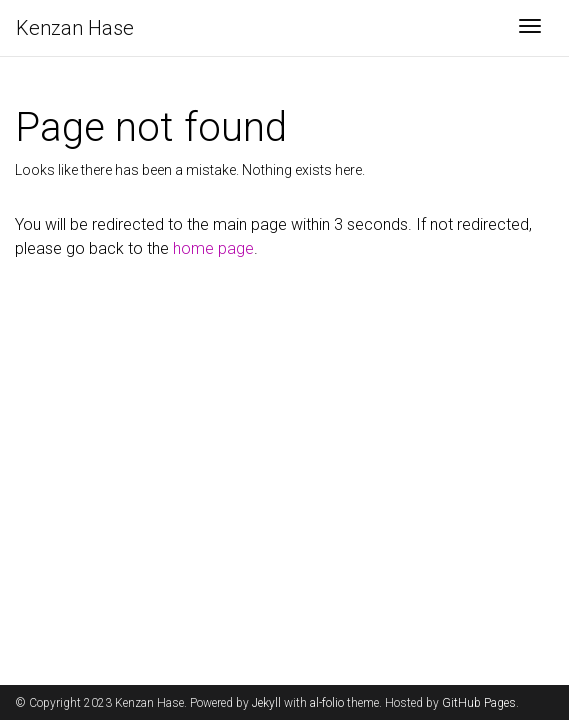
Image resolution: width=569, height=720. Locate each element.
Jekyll (266, 703)
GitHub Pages (479, 703)
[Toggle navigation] (530, 28)
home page (213, 248)
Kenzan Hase (75, 28)
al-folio (327, 703)
